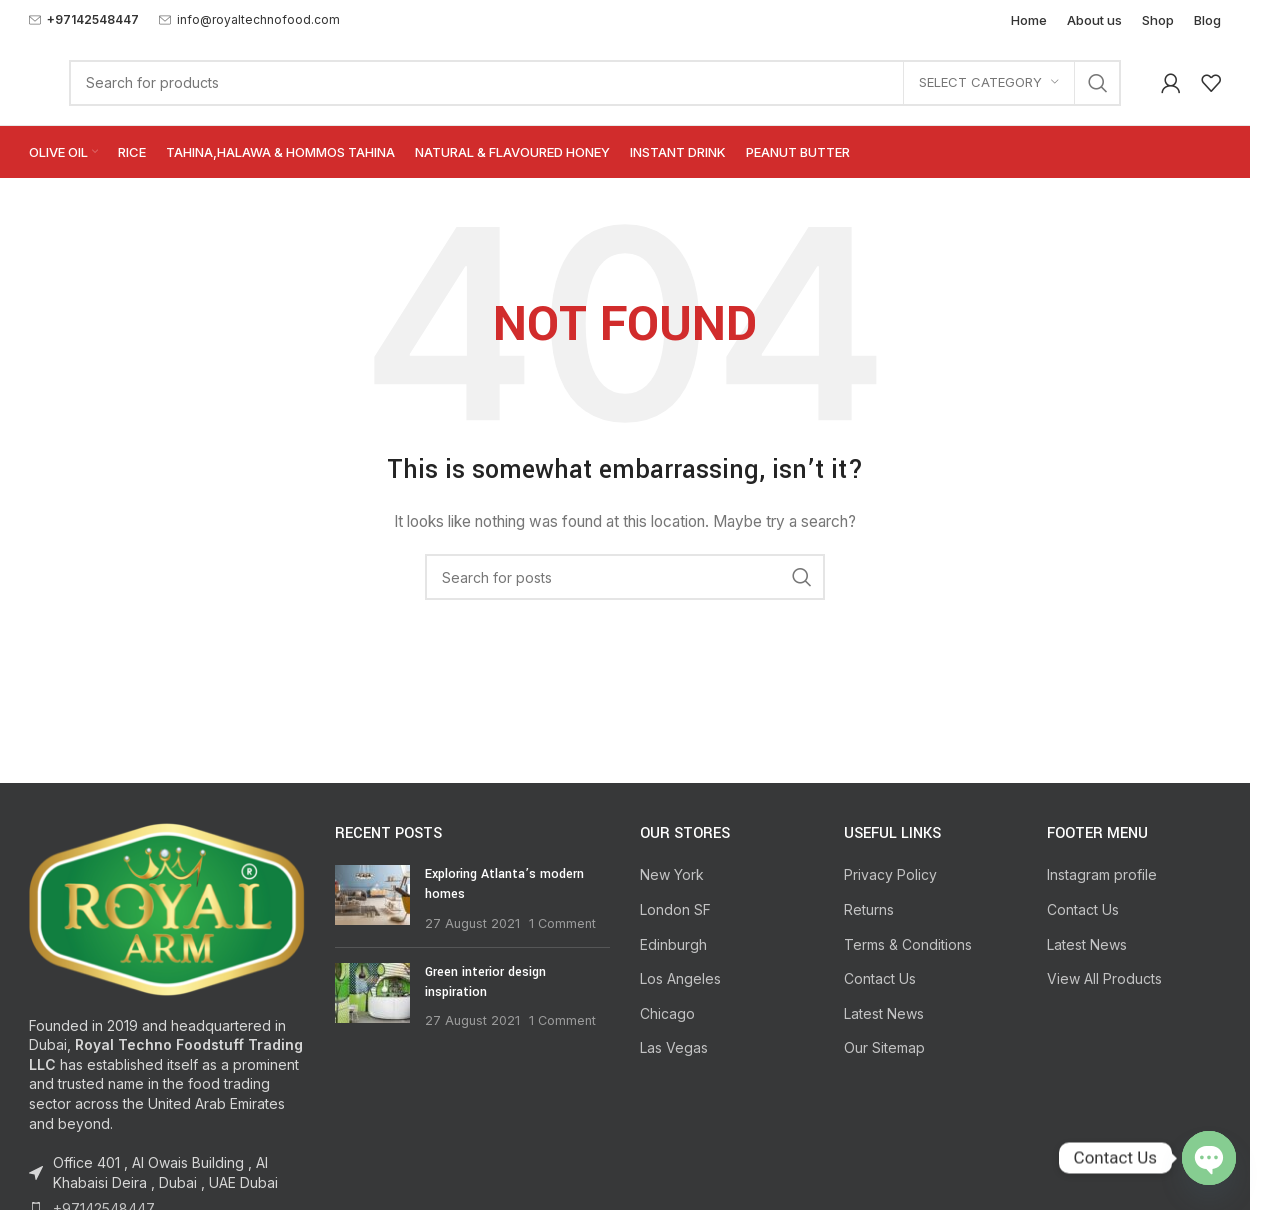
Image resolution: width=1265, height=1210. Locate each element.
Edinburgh (673, 944)
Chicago (667, 1013)
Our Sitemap (884, 1047)
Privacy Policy (890, 874)
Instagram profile (1102, 874)
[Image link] (167, 907)
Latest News (884, 1013)
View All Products (1104, 978)
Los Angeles (680, 978)
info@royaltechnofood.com (258, 19)
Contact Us (880, 978)
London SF (675, 909)
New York (672, 874)
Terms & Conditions (908, 944)
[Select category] (989, 83)
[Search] (595, 83)
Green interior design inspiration (485, 982)
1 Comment (562, 923)
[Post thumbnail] (372, 898)
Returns (869, 909)
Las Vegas (674, 1047)
